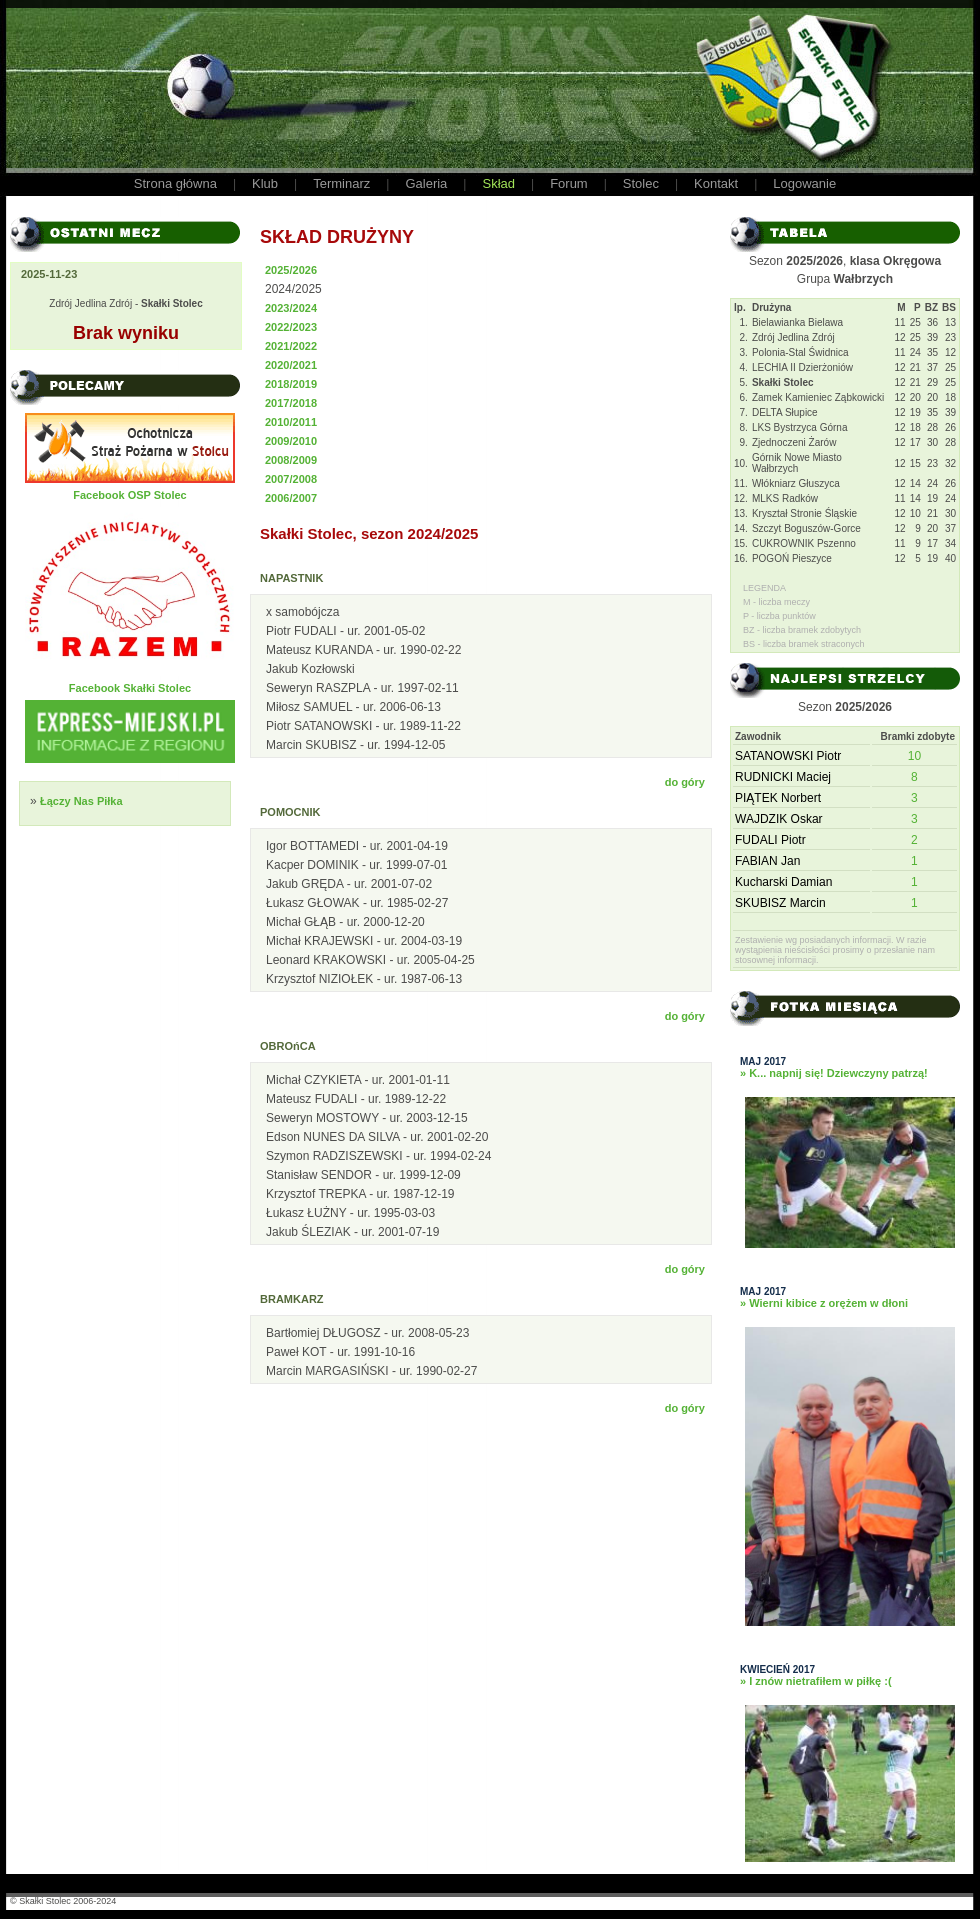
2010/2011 (291, 422)
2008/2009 (291, 460)
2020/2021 (291, 365)
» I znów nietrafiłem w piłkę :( (816, 1681)
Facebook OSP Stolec (130, 495)
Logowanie (804, 183)
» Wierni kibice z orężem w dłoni (824, 1303)
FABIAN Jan (767, 861)
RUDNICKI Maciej (783, 777)
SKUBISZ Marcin (780, 903)
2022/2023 (291, 327)
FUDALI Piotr (770, 840)
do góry (685, 782)
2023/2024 (291, 308)
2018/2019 (291, 384)
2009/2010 (291, 441)
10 (914, 756)
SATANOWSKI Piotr (788, 756)
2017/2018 (291, 403)
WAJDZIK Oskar (779, 819)
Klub (265, 183)
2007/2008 (291, 479)
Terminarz (341, 183)
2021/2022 (291, 346)
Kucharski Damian (783, 882)
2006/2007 (291, 498)
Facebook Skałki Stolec (130, 688)
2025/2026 (291, 270)
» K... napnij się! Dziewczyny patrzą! (834, 1073)
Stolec (641, 183)
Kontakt (716, 183)
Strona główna (175, 183)
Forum (569, 183)
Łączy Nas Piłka (81, 801)
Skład (498, 183)
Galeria (426, 183)
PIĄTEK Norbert (778, 798)
